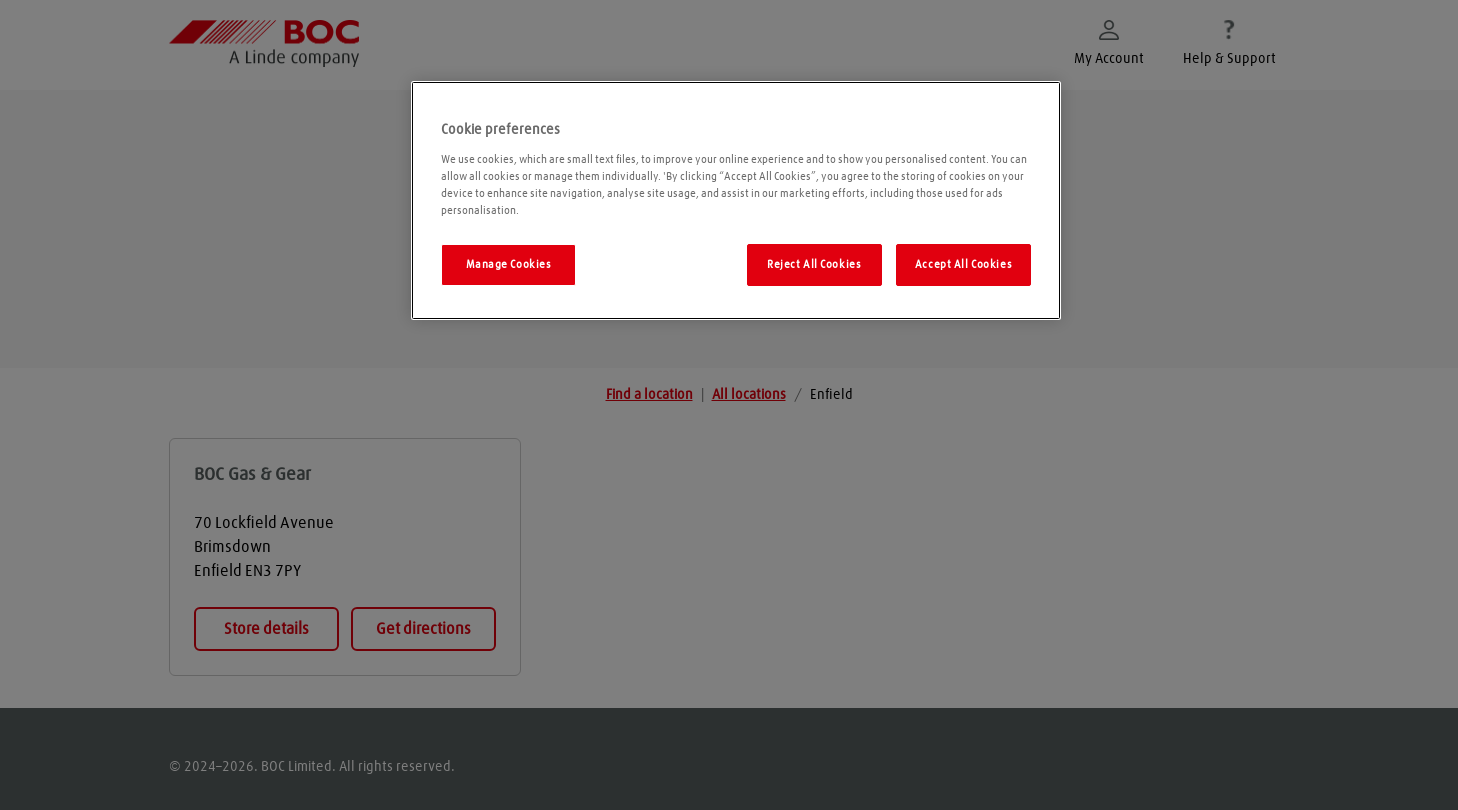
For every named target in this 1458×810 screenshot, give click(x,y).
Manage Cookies (509, 264)
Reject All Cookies (814, 264)
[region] (736, 200)
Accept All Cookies (963, 264)
